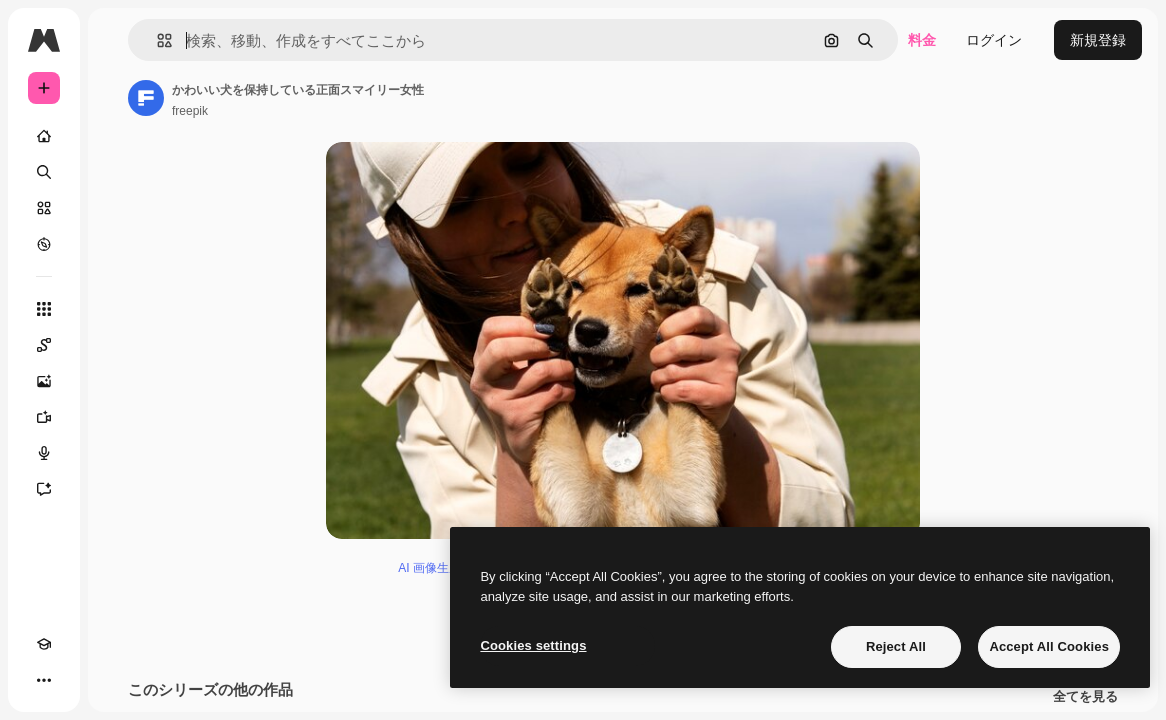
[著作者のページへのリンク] (146, 98)
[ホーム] (44, 136)
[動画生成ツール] (44, 417)
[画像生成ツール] (44, 381)
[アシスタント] (44, 489)
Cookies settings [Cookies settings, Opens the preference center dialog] (533, 645)
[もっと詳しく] (44, 244)
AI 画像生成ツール (447, 571)
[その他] (44, 680)
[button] (156, 40)
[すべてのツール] (44, 309)
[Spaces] (44, 345)
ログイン (994, 40)
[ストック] (44, 208)
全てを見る (1085, 700)
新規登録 (1098, 40)
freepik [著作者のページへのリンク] (190, 111)
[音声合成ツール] (44, 453)
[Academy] (44, 644)
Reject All (896, 646)
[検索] (44, 172)
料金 (922, 40)
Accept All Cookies (1049, 646)
